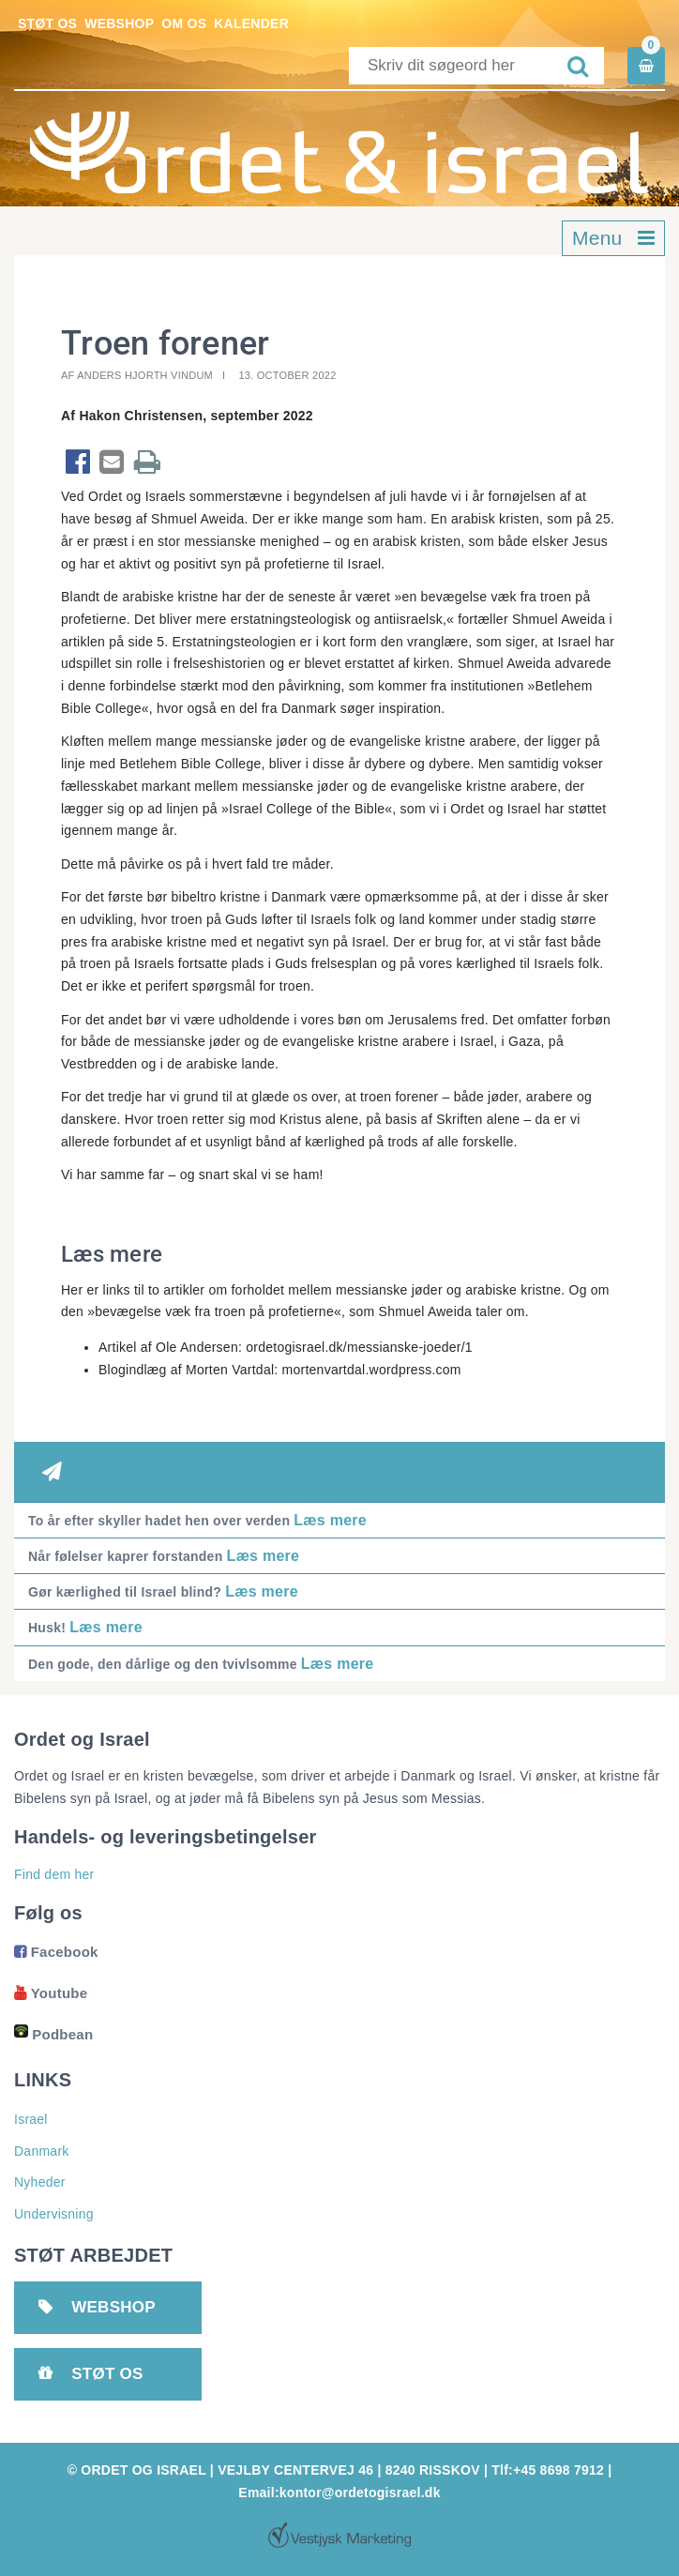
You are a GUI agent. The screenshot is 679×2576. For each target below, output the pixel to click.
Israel (31, 2119)
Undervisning (54, 2213)
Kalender (251, 23)
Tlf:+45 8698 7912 (547, 2470)
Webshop (119, 23)
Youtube (50, 1993)
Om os (183, 23)
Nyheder (40, 2182)
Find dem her (54, 1874)
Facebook (56, 1952)
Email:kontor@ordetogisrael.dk (339, 2492)
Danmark (41, 2151)
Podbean (53, 2034)
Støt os (47, 23)
